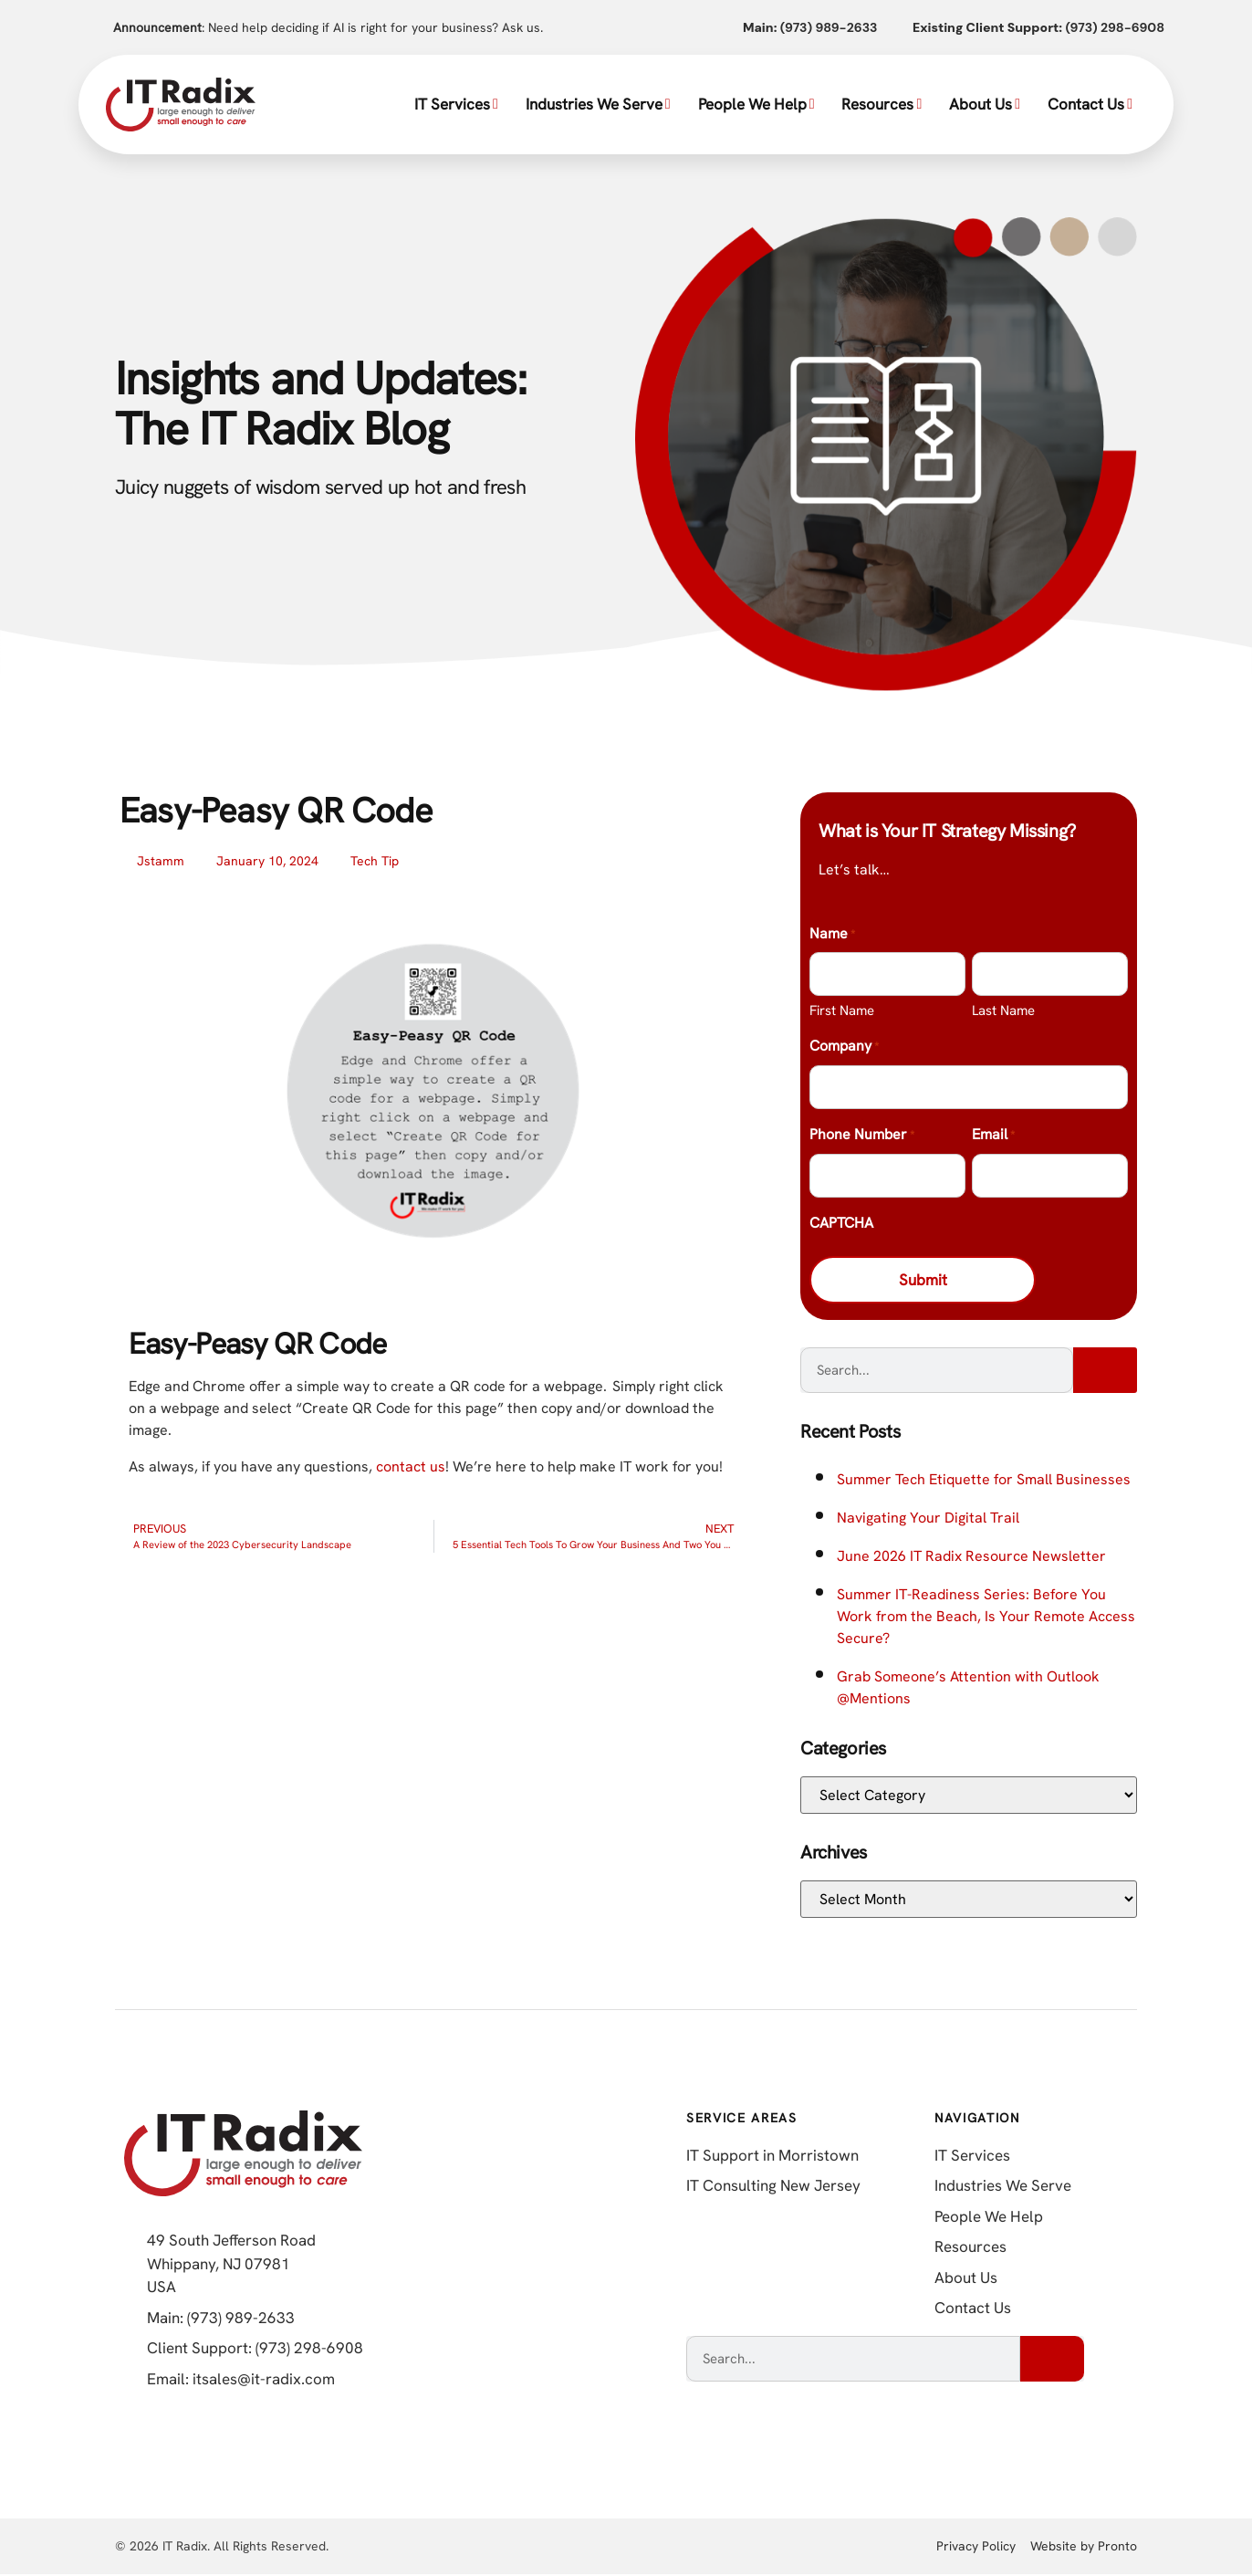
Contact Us (1090, 104)
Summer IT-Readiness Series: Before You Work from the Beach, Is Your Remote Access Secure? (986, 1617)
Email (993, 1136)
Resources (881, 104)
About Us (984, 104)
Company (844, 1047)
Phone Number (861, 1136)
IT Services (456, 104)
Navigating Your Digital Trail (928, 1519)
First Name (841, 1010)
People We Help (756, 104)
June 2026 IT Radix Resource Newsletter (971, 1557)
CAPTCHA (841, 1222)
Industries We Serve (598, 104)
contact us (410, 1466)
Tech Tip (374, 861)
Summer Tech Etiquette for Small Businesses (984, 1481)
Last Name (1003, 1010)
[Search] (1105, 1372)
